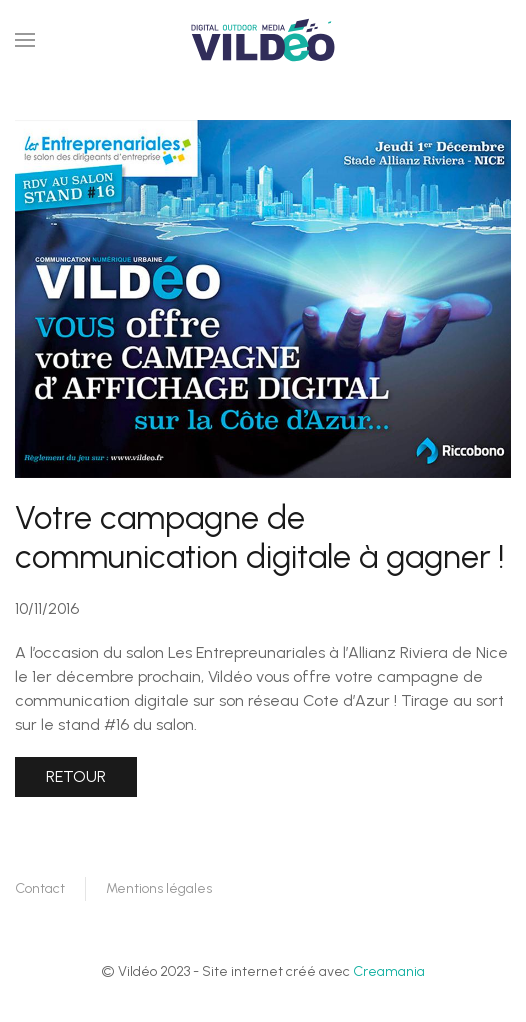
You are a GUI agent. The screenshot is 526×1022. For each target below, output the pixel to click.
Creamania (389, 971)
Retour (76, 776)
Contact (40, 888)
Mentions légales (159, 888)
